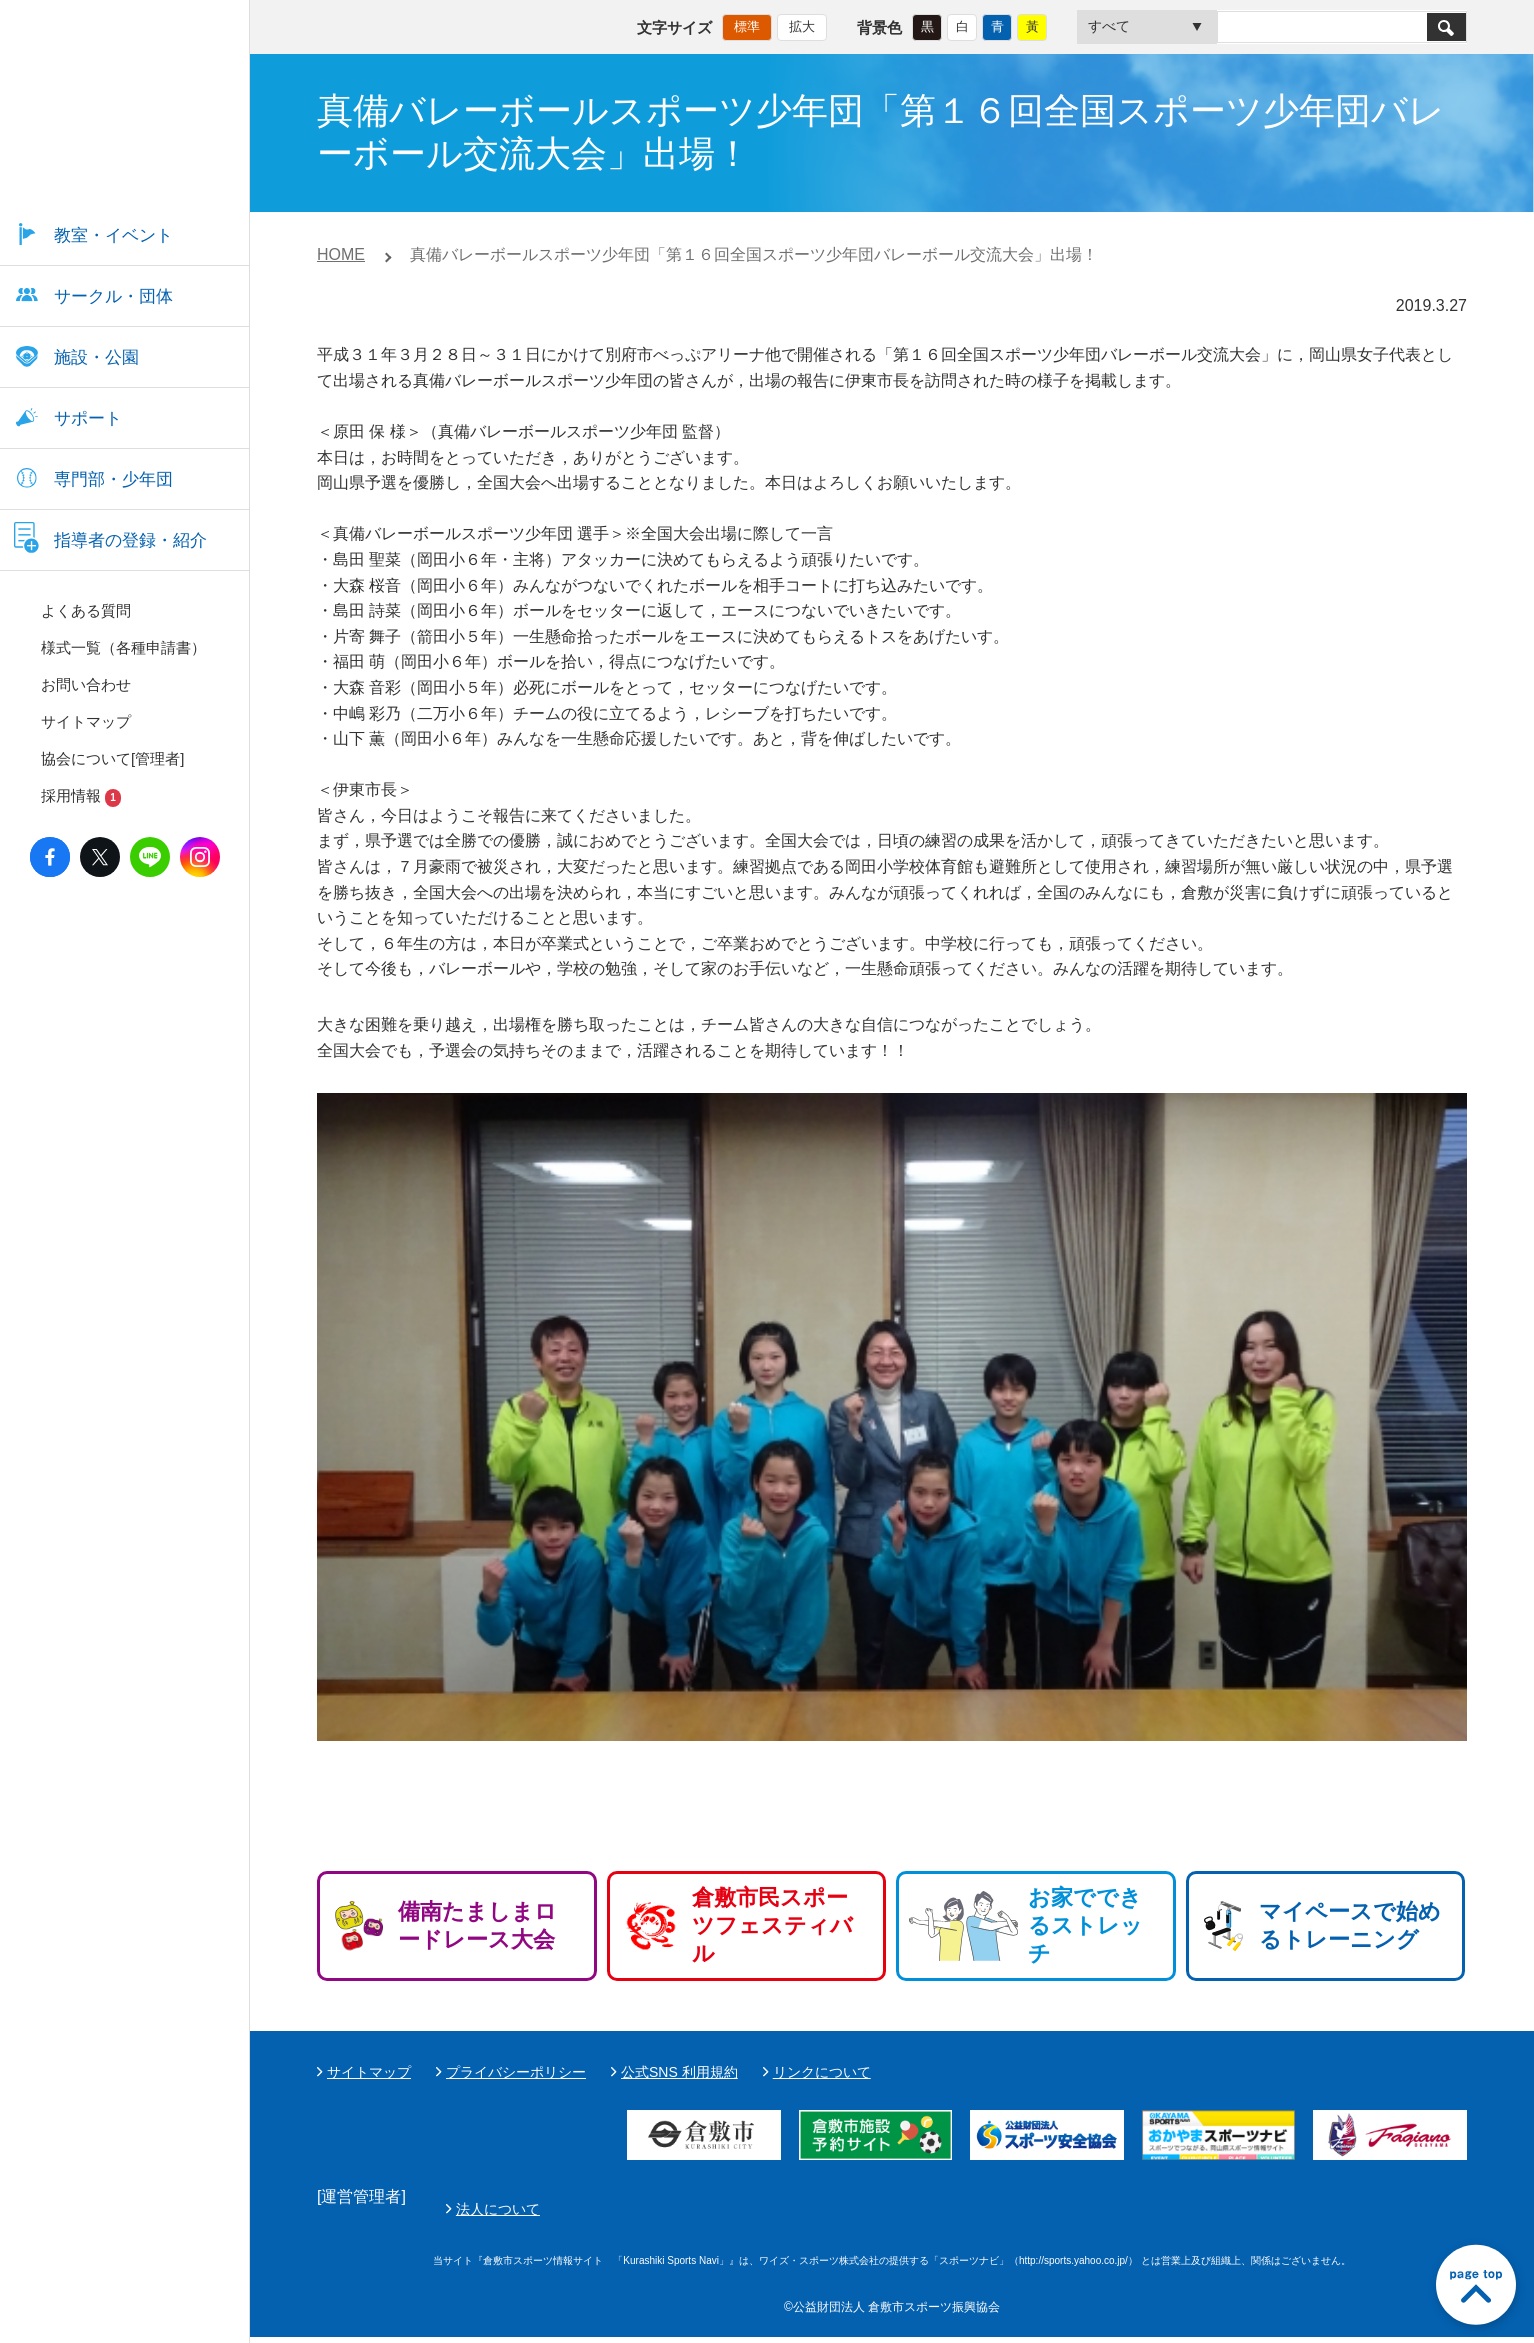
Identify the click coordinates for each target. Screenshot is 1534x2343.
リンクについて (822, 2072)
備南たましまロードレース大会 (477, 1925)
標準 (747, 25)
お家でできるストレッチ (1085, 1925)
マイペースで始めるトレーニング (1350, 1925)
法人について (970, 2212)
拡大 (802, 25)
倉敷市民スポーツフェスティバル (772, 1925)
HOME (341, 254)
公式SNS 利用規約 (679, 2072)
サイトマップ (369, 2072)
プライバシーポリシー (516, 2072)
